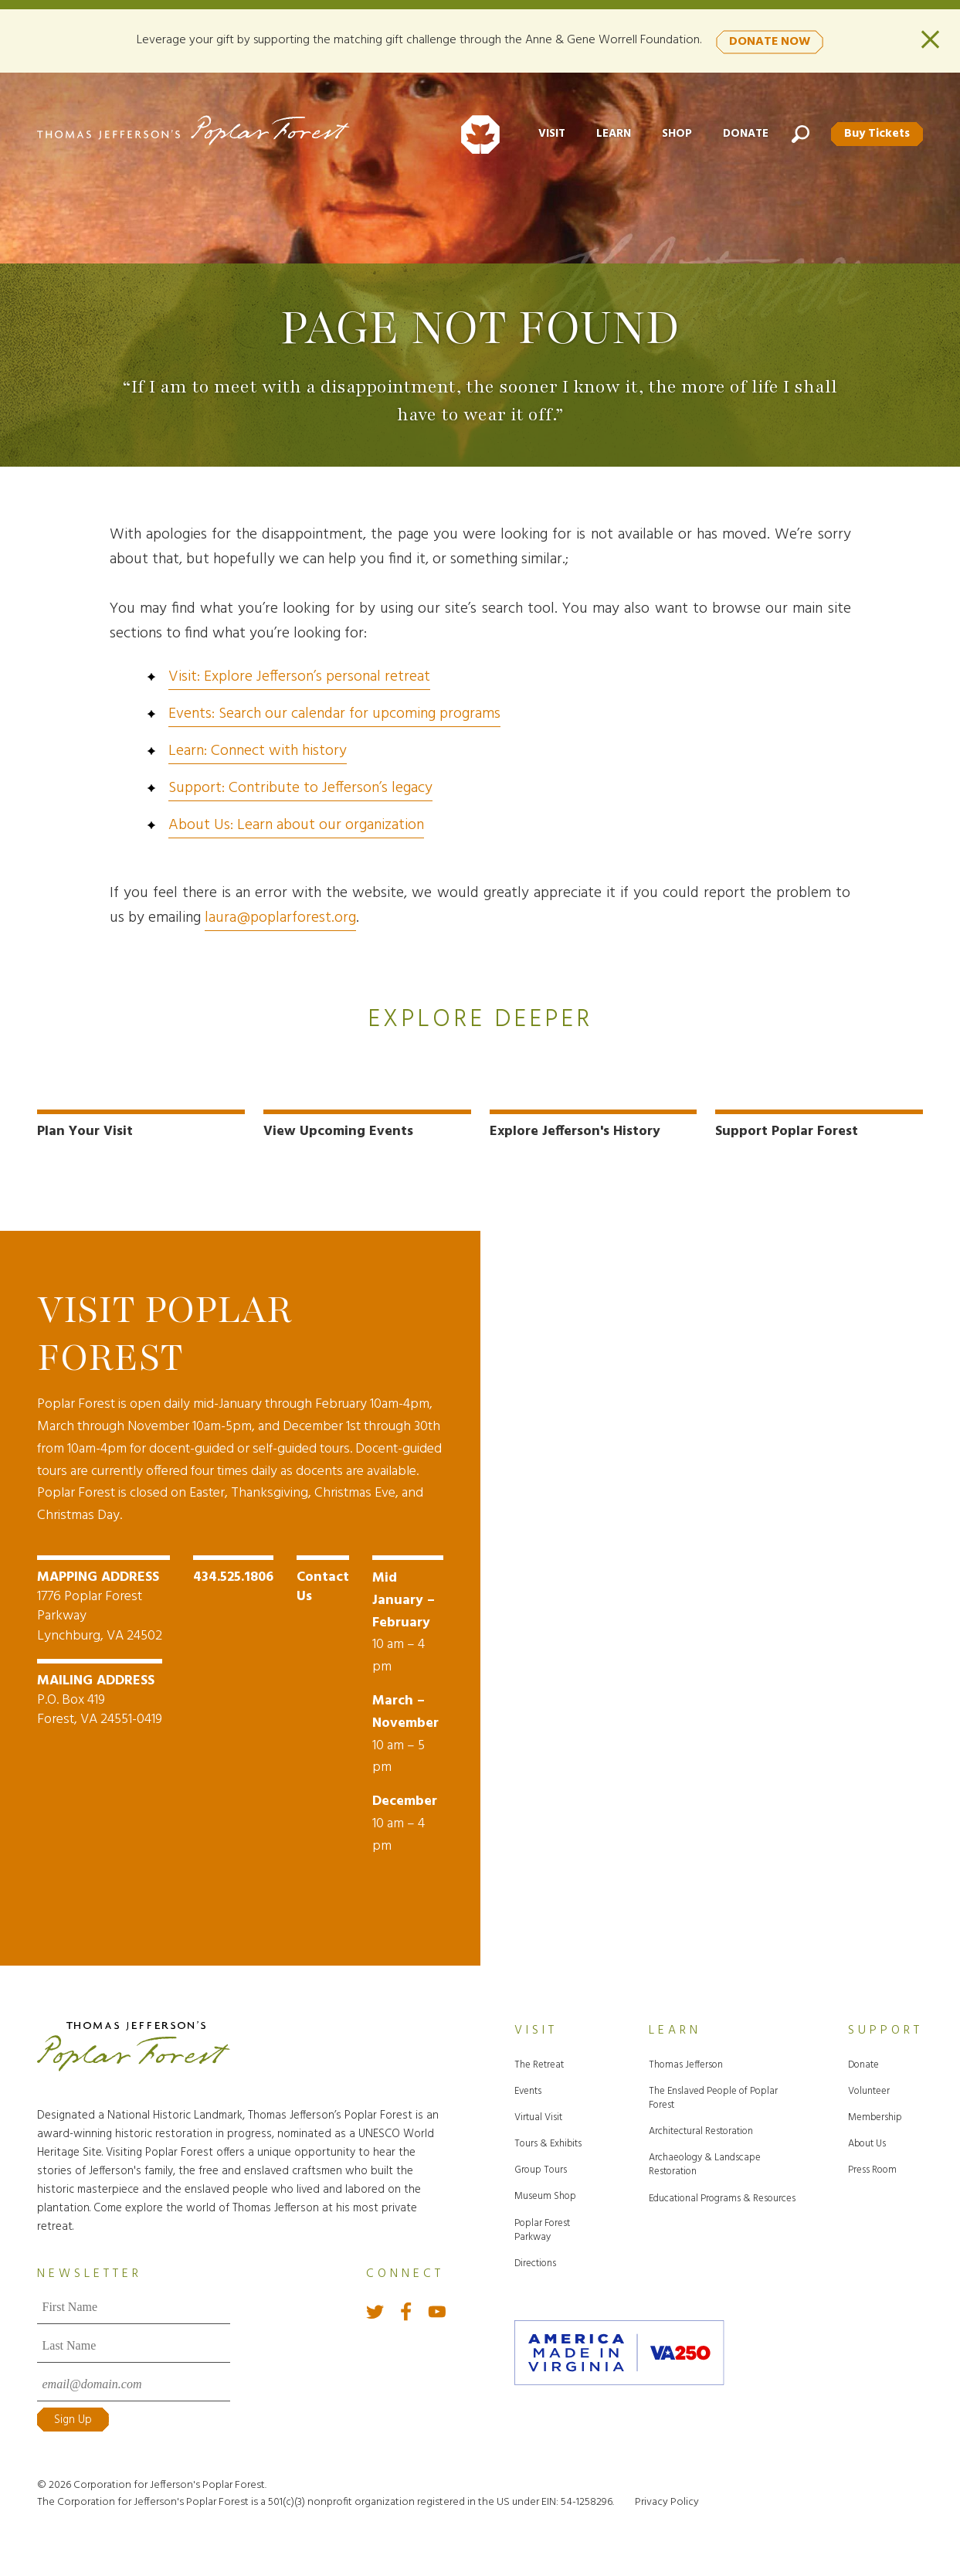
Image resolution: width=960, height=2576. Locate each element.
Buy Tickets (875, 132)
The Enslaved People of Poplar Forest (713, 2095)
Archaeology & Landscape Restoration (705, 2161)
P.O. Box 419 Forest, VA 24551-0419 (99, 1696)
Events (527, 2088)
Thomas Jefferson (686, 2062)
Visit (546, 132)
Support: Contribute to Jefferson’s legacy (300, 788)
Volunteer (869, 2088)
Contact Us (323, 1584)
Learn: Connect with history (257, 751)
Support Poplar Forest (786, 1131)
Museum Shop (545, 2193)
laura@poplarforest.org (280, 918)
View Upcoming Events (338, 1131)
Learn (608, 132)
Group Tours (540, 2167)
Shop (671, 132)
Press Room (872, 2167)
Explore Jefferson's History (575, 1131)
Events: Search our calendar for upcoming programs (334, 714)
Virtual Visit (538, 2114)
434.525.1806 (233, 1574)
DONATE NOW (770, 39)
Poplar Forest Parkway (542, 2227)
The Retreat (539, 2062)
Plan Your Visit (85, 1131)
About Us (867, 2141)
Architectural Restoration (701, 2128)
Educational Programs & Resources (722, 2195)
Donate (740, 132)
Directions (535, 2260)
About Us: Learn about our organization (296, 825)
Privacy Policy (667, 2499)
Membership (875, 2114)
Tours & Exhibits (548, 2141)
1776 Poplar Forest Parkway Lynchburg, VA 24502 (103, 1603)
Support (885, 2027)
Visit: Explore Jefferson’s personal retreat (299, 676)
